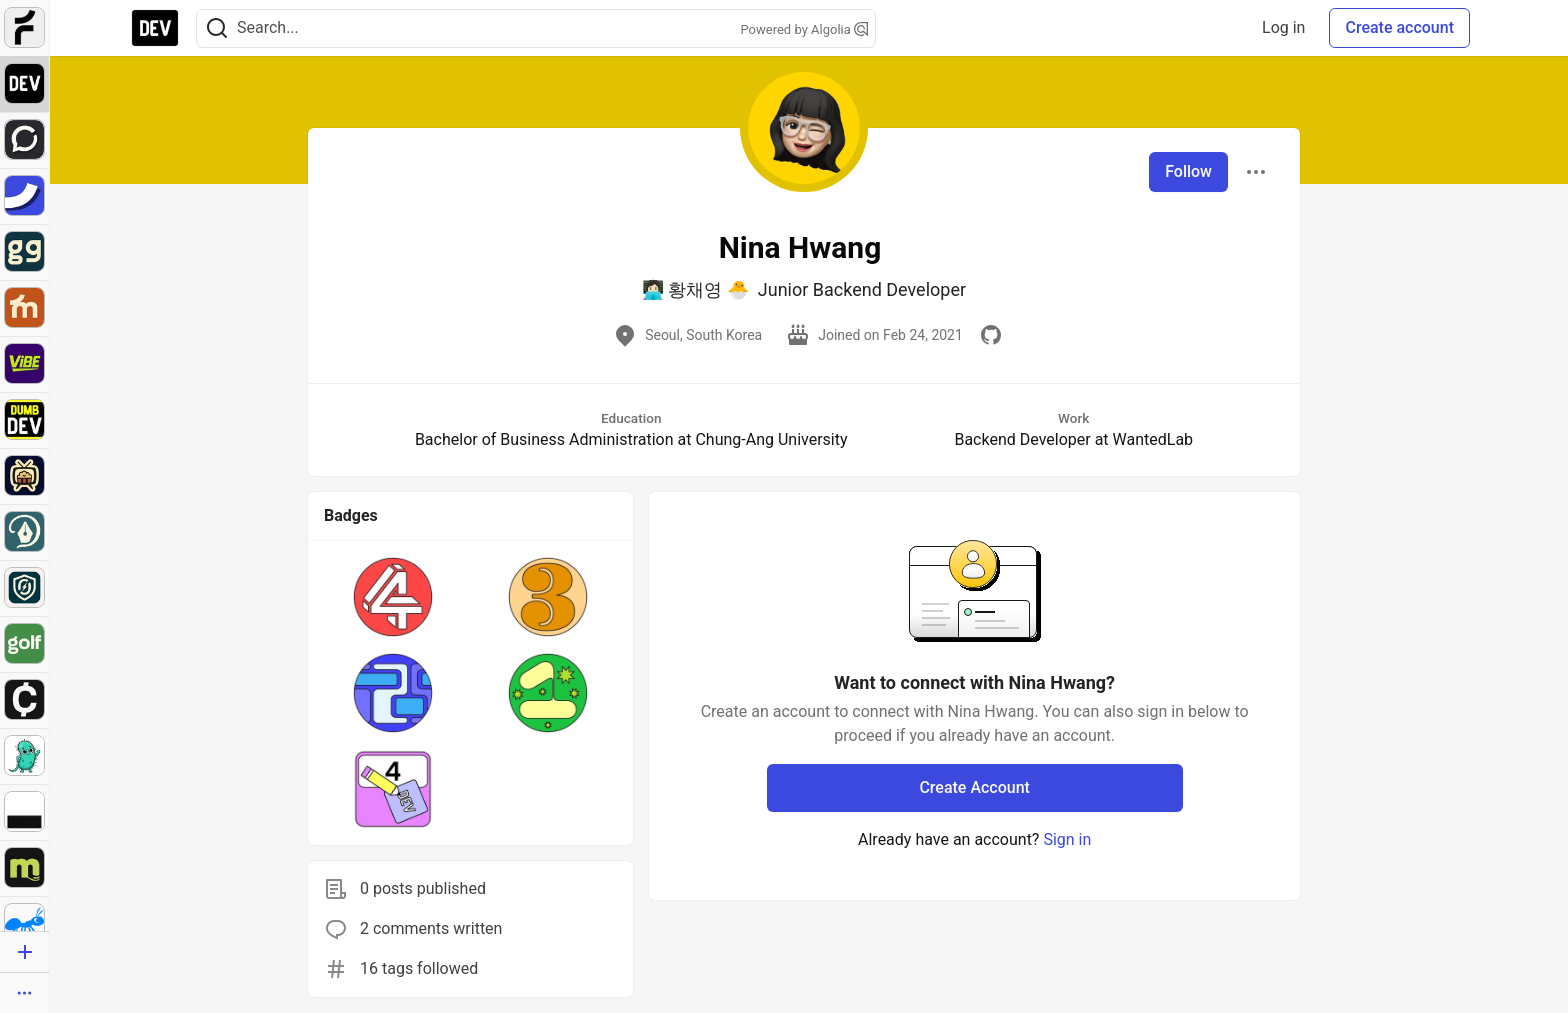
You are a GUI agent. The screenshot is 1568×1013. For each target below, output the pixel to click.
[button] (393, 597)
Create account (1399, 27)
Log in (1283, 27)
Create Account (974, 787)
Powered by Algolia (804, 29)
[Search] (217, 28)
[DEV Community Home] (155, 28)
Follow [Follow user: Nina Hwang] (1188, 171)
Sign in (1067, 839)
